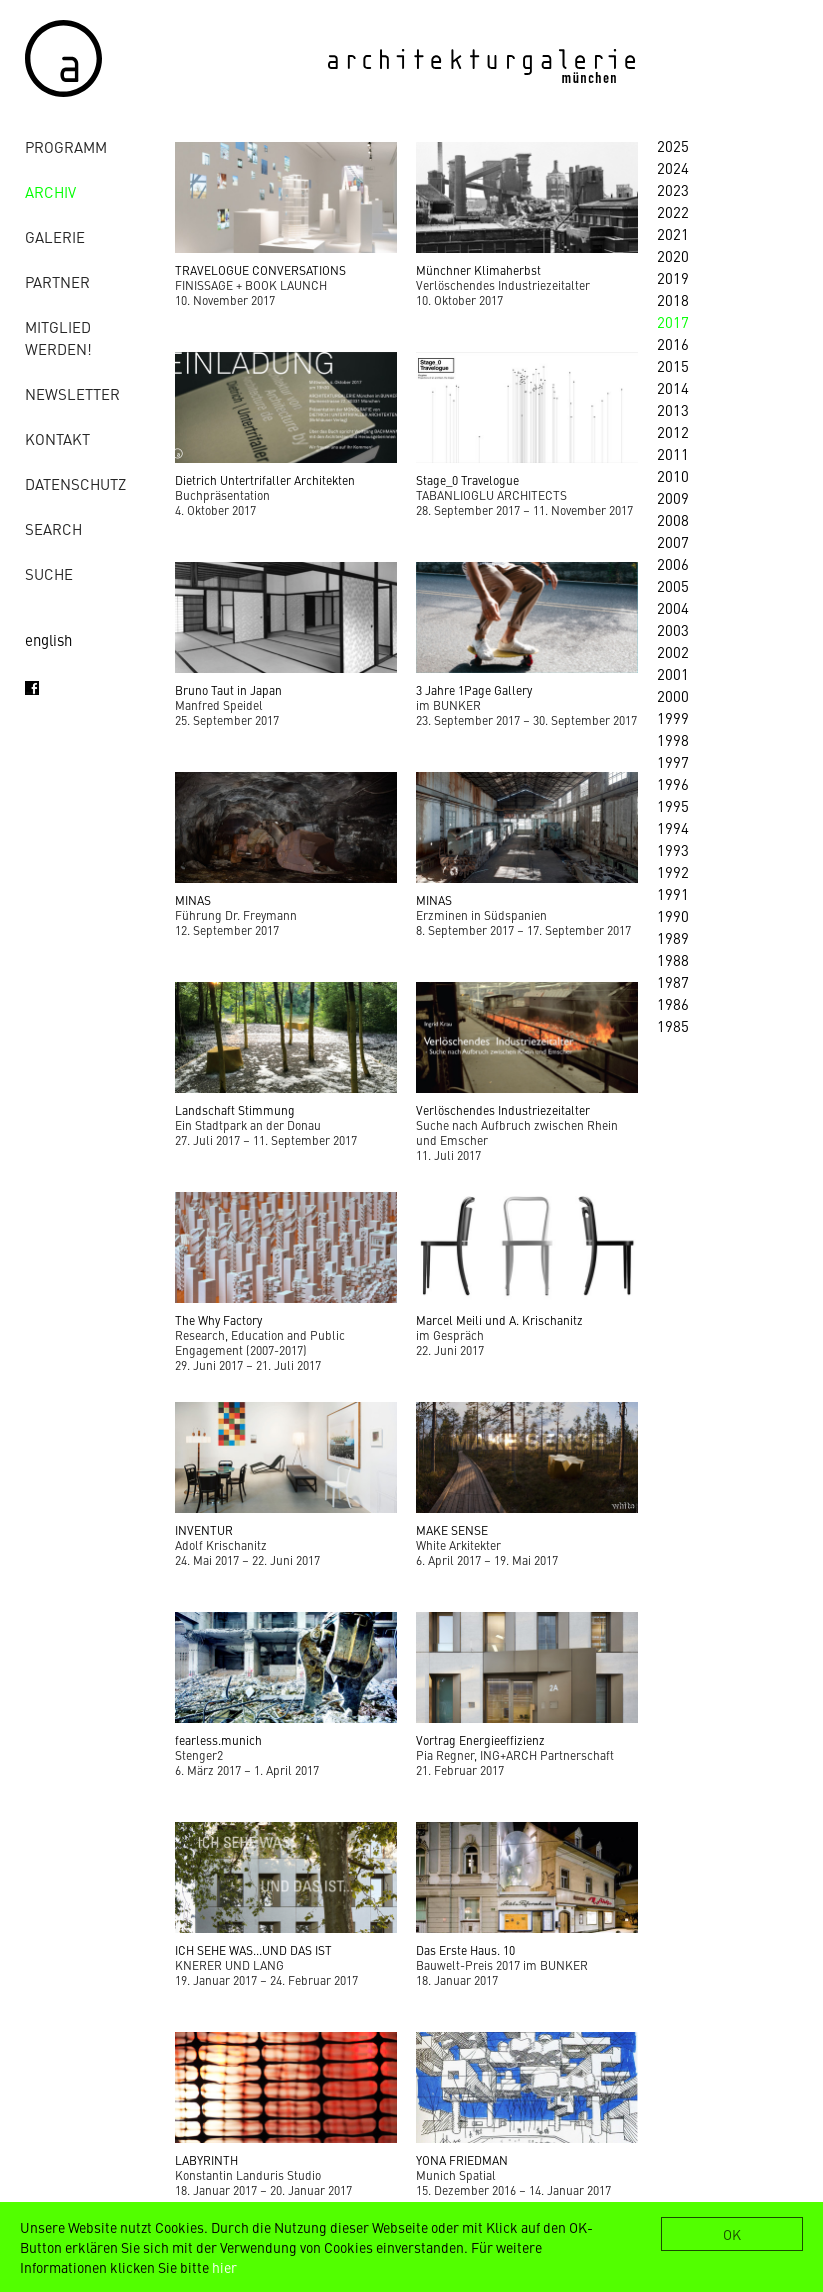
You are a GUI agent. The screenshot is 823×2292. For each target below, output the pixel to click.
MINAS (193, 900)
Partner (57, 281)
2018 (673, 299)
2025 (673, 145)
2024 (673, 167)
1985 (673, 1025)
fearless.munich (218, 1740)
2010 (673, 475)
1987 (673, 981)
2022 (673, 211)
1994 (673, 827)
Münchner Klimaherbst (478, 270)
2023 (673, 189)
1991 (673, 893)
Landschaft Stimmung (235, 1110)
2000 (673, 695)
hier (224, 2267)
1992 (673, 871)
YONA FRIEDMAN (462, 2160)
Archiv (50, 191)
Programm (66, 146)
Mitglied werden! (58, 337)
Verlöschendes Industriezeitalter (503, 1110)
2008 (673, 519)
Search (53, 528)
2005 (673, 585)
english (48, 639)
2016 (673, 343)
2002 (673, 651)
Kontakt (57, 438)
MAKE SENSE (452, 1530)
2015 (673, 365)
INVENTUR (204, 1530)
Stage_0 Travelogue (467, 480)
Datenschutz (75, 483)
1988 (673, 959)
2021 (673, 233)
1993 (673, 849)
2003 (673, 629)
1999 (673, 717)
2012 (673, 431)
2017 (673, 321)
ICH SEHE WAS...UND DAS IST (253, 1950)
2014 (673, 387)
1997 (673, 761)
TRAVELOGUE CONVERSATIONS (260, 270)
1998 (673, 739)
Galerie (55, 236)
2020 (673, 255)
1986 (673, 1003)
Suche (49, 573)
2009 (673, 497)
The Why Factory (218, 1320)
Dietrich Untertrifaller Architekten (265, 480)
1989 (673, 937)
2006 (673, 563)
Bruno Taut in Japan (228, 690)
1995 (673, 805)
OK (732, 2234)
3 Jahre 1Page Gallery (474, 690)
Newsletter (72, 393)
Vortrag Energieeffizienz (480, 1740)
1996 (673, 783)
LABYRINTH (206, 2160)
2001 (673, 673)
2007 (673, 541)
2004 (673, 607)
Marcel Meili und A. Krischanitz (499, 1320)
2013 (673, 409)
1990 (673, 915)
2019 (673, 277)
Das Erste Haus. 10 (465, 1950)
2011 (673, 453)
